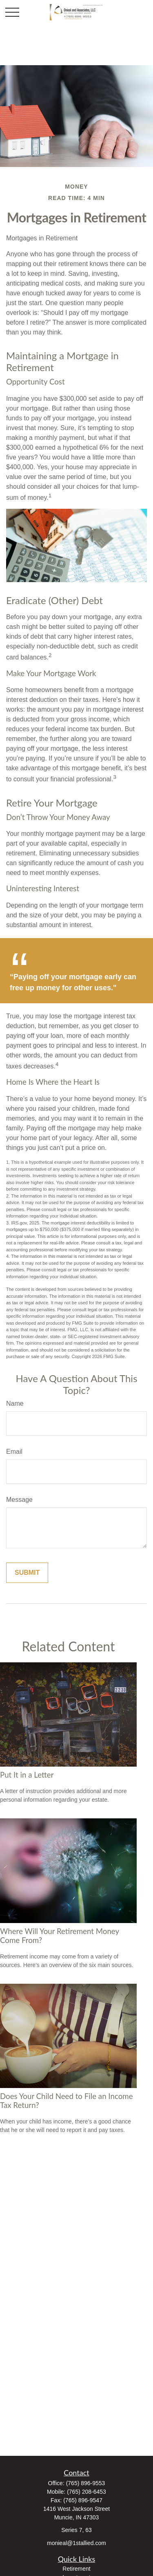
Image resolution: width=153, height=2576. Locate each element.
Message (19, 1499)
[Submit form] (27, 1573)
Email (14, 1451)
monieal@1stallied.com (76, 2543)
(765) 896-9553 (85, 2483)
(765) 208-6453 (86, 2491)
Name (15, 1403)
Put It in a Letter (26, 1774)
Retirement (76, 2568)
